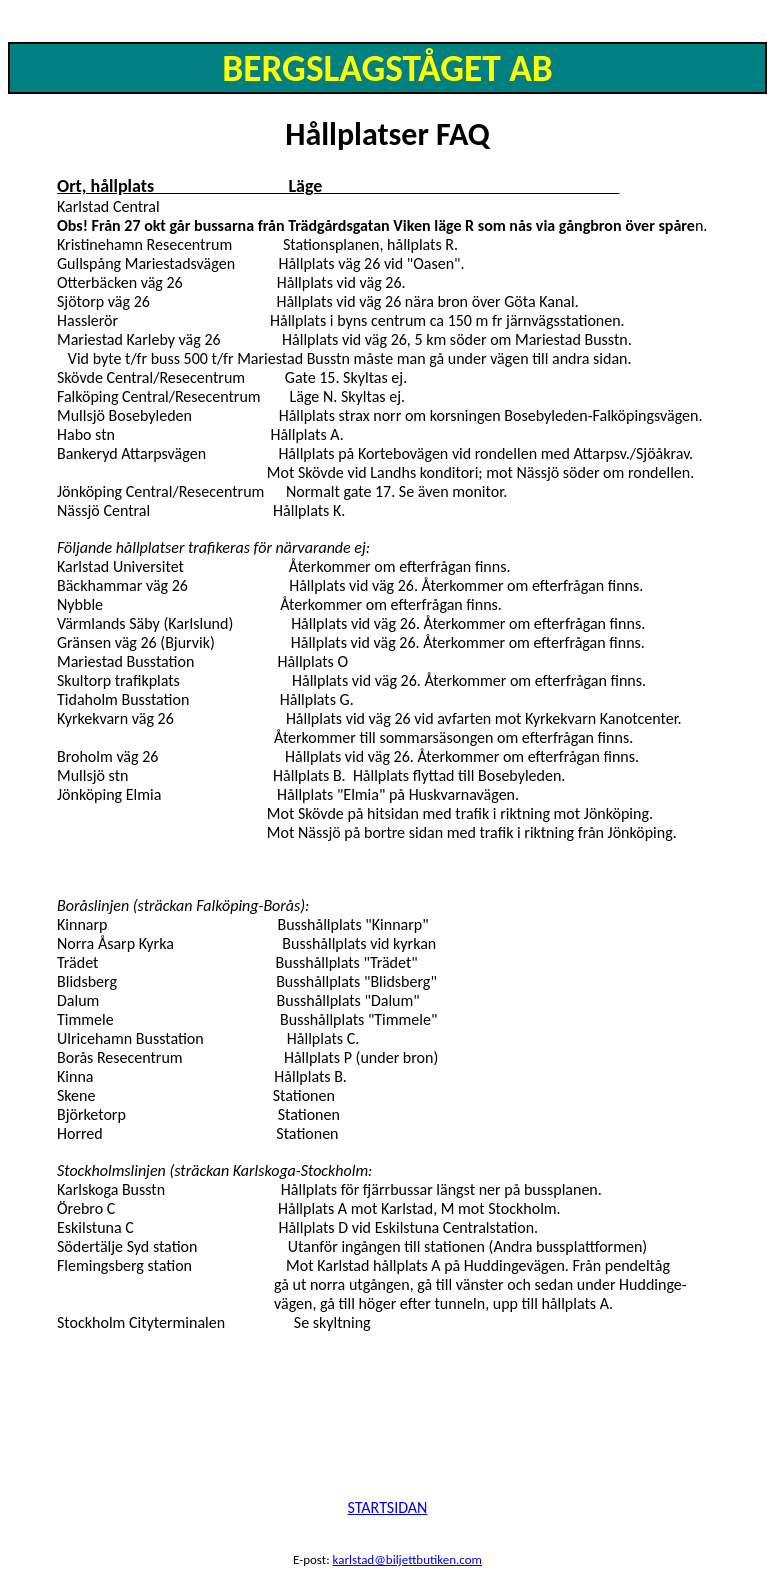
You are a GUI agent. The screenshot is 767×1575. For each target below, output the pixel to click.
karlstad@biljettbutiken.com (407, 1559)
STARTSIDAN (388, 1507)
